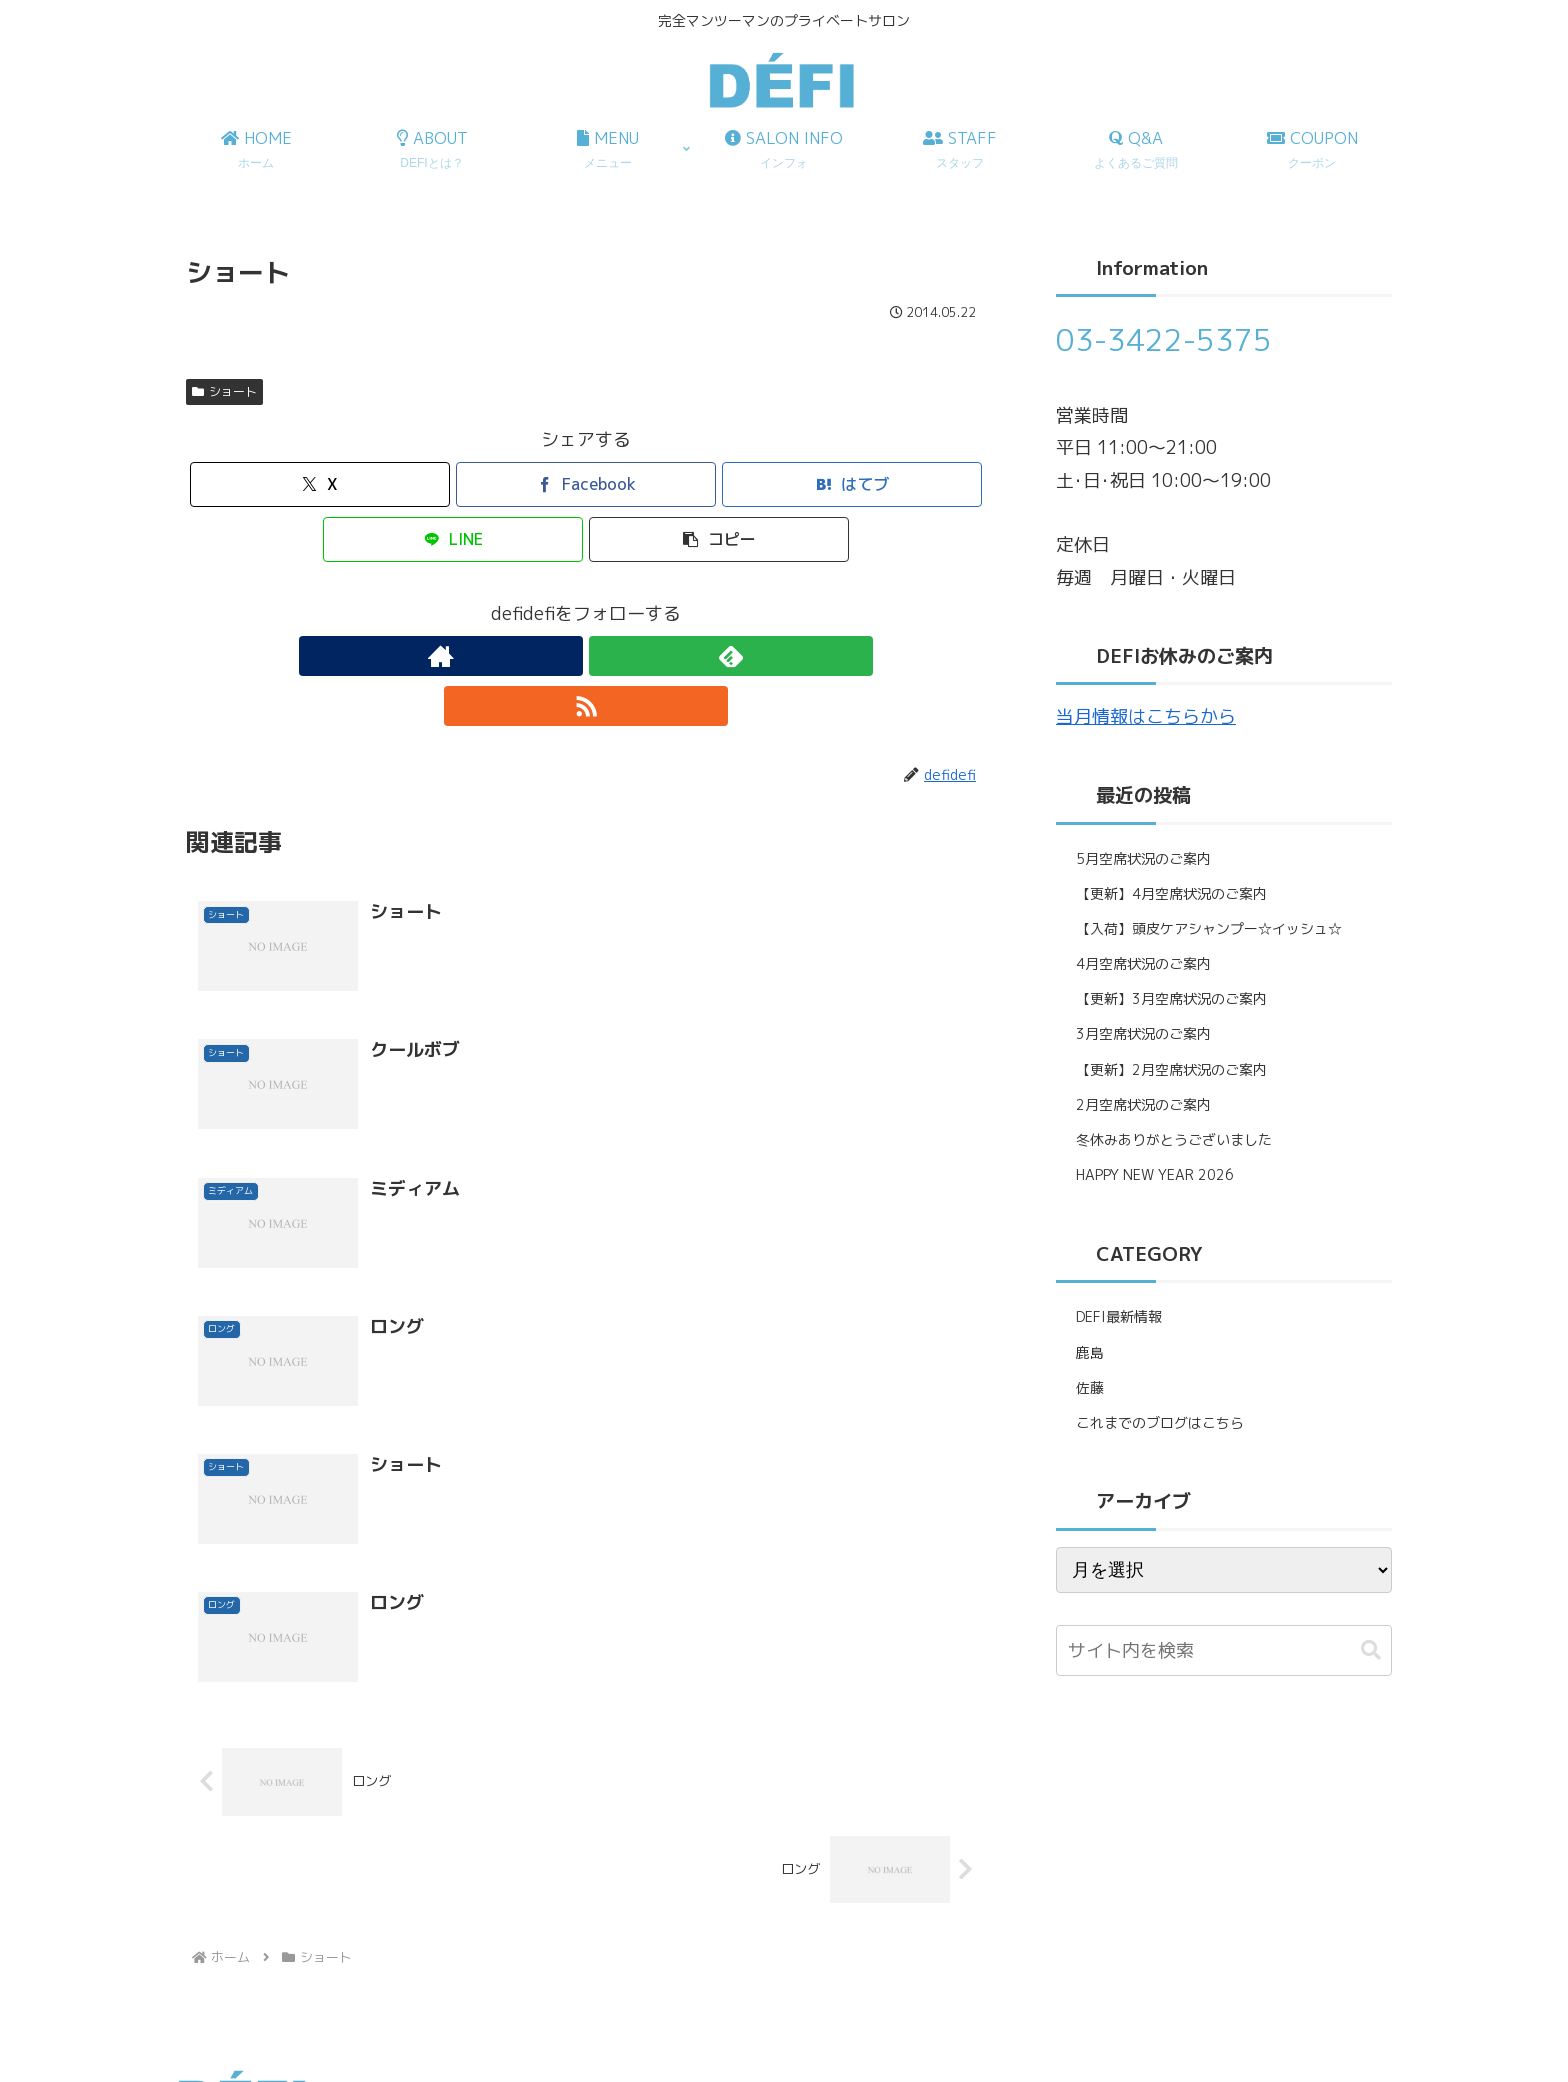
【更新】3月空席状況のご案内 (1171, 998)
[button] (719, 539)
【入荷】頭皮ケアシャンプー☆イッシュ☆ (1209, 928)
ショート (224, 391)
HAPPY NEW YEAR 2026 (1155, 1174)
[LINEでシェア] (453, 539)
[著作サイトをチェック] (540, 656)
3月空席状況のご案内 (1143, 1033)
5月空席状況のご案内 (1143, 858)
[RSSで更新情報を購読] (632, 656)
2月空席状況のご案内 (1143, 1104)
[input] (1224, 1650)
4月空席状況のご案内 (1143, 963)
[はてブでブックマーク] (852, 484)
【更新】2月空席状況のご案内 (1171, 1069)
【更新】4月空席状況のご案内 (1171, 893)
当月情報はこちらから (1146, 716)
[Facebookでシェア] (586, 484)
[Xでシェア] (320, 484)
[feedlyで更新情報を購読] (586, 656)
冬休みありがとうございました (1174, 1139)
